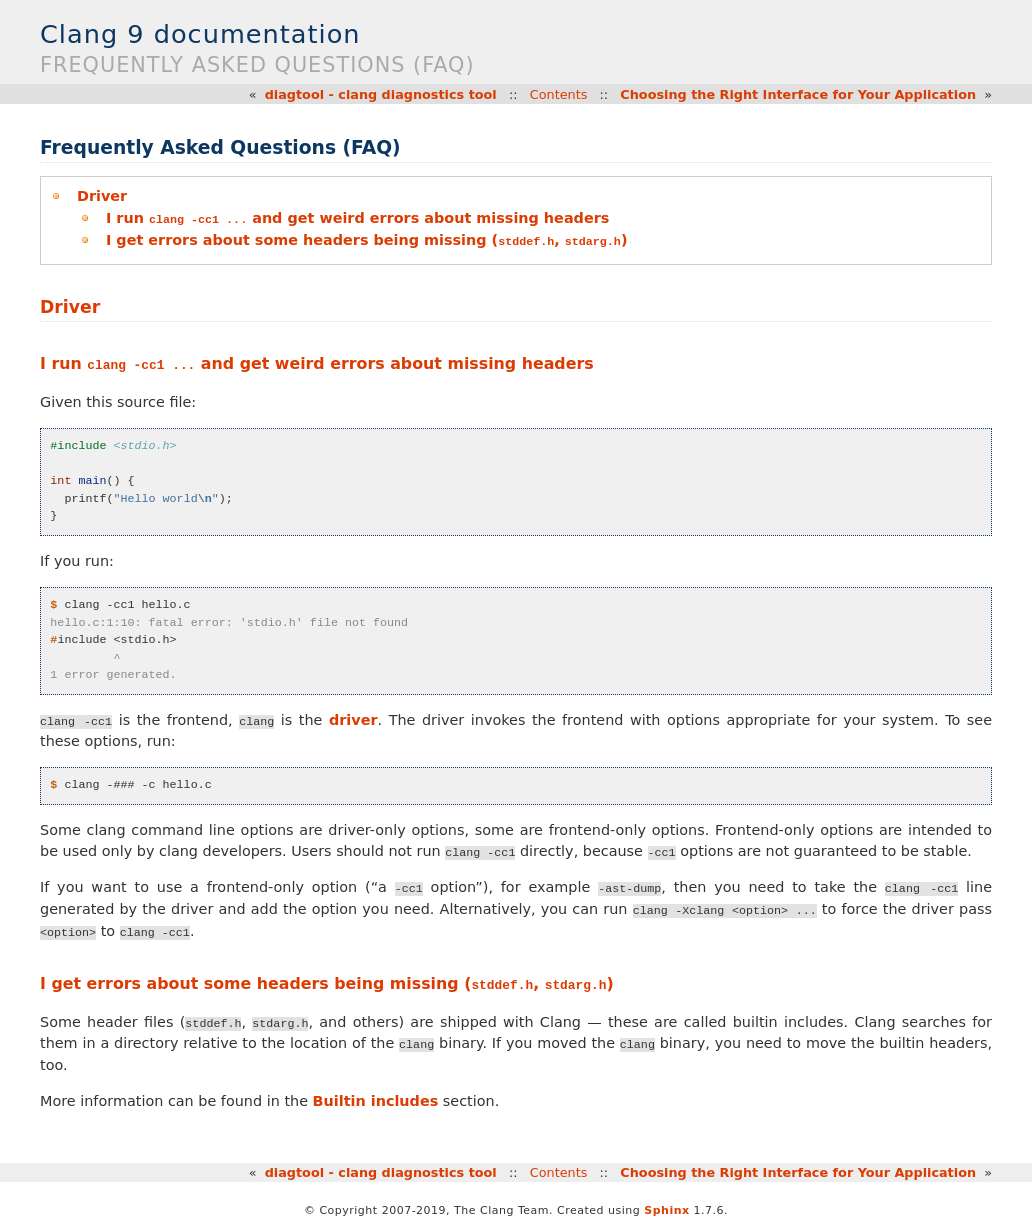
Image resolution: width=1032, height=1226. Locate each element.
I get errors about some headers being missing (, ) (366, 239)
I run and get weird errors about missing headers (357, 218)
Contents (559, 94)
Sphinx (666, 1209)
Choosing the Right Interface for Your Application (798, 94)
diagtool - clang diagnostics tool (381, 94)
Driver (102, 196)
